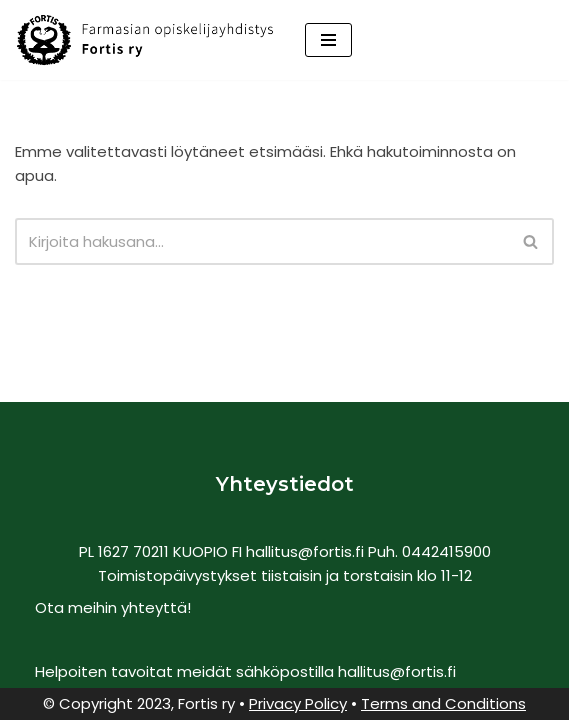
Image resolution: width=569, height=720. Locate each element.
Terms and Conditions (443, 703)
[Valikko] (328, 40)
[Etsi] (262, 241)
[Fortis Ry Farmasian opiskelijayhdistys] (145, 40)
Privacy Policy (298, 703)
